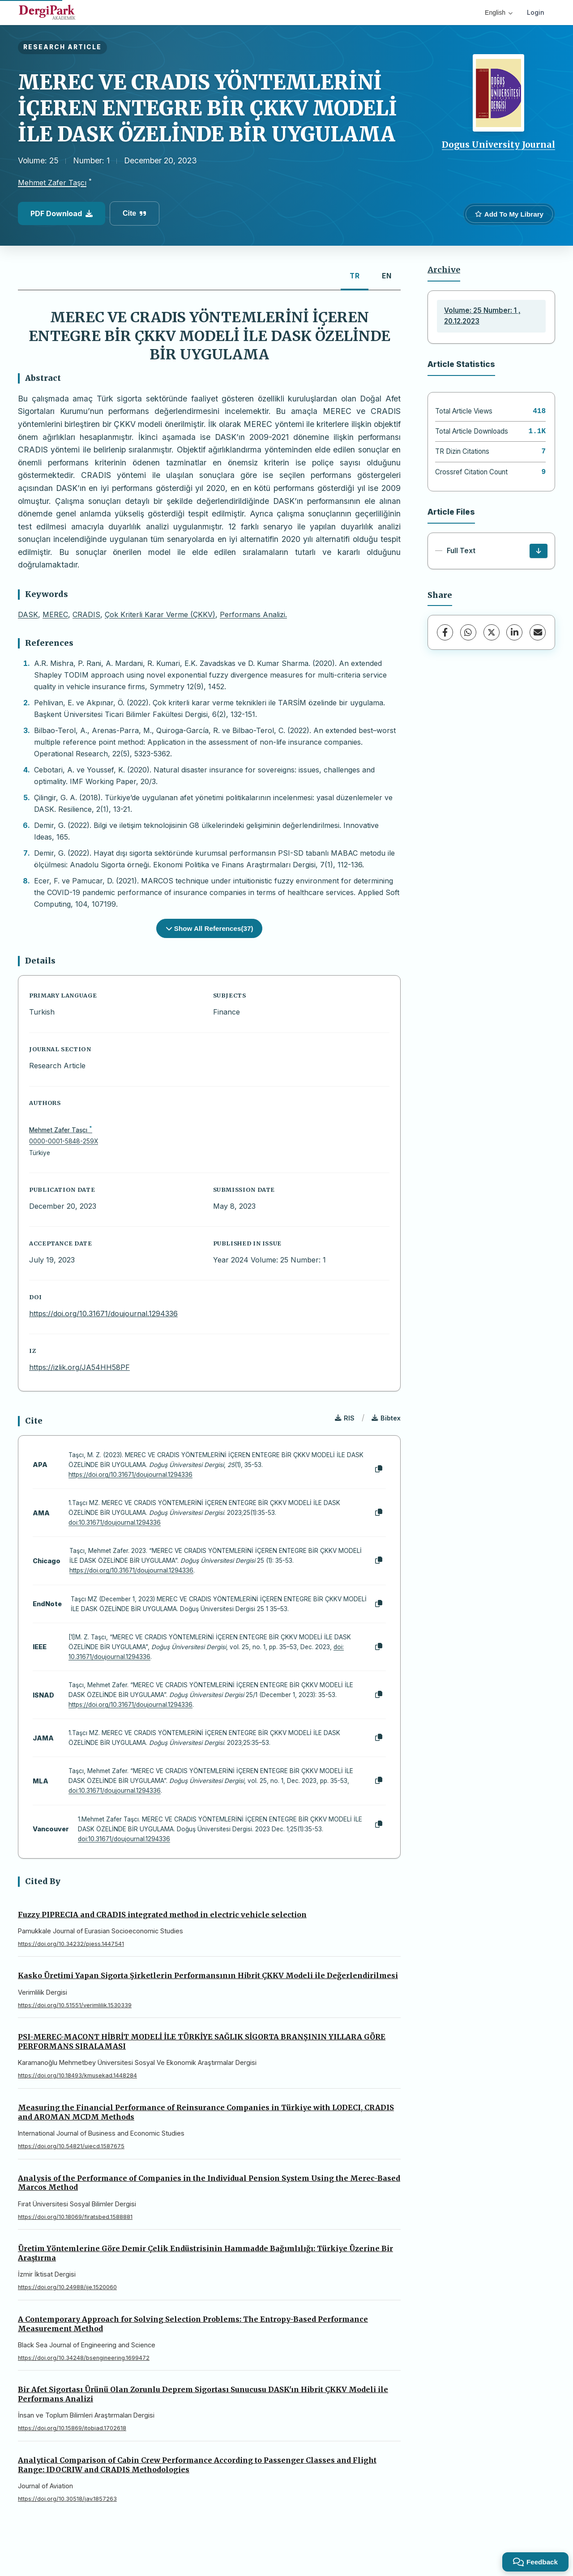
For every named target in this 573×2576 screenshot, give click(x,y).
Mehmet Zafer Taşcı (52, 182)
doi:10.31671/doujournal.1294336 (114, 1522)
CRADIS (86, 614)
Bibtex (386, 1418)
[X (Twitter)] (491, 632)
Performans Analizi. (253, 614)
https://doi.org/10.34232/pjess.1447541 (71, 1944)
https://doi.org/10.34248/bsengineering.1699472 (84, 2357)
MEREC (55, 614)
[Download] (538, 551)
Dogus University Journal (498, 144)
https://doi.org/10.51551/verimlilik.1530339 (75, 2005)
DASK (28, 614)
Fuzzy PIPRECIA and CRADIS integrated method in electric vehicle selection (162, 1914)
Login (535, 12)
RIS (345, 1418)
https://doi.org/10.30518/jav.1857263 (67, 2498)
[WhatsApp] (468, 632)
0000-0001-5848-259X (63, 1141)
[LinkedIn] (514, 632)
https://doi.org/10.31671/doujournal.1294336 (103, 1313)
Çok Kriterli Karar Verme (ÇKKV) (160, 614)
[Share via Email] (538, 632)
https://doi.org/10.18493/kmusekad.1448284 (77, 2075)
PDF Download (61, 213)
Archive (444, 270)
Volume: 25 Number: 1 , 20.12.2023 (482, 315)
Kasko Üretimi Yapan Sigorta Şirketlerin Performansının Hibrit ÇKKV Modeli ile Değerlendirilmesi (208, 1975)
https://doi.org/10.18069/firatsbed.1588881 (75, 2216)
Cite (134, 213)
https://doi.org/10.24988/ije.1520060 (67, 2287)
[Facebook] (445, 632)
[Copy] (379, 1469)
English (499, 12)
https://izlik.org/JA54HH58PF (79, 1367)
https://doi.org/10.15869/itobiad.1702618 (72, 2428)
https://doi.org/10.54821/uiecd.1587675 (71, 2146)
